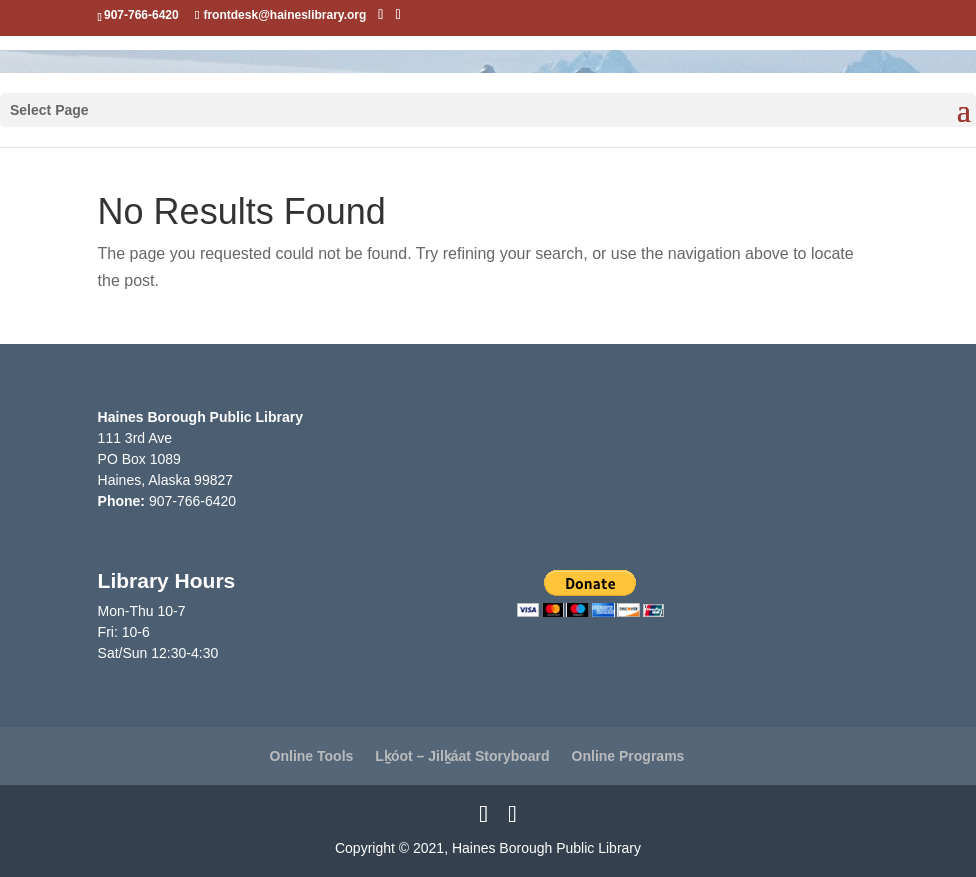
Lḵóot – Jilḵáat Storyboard (462, 756)
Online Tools (312, 756)
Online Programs (628, 756)
